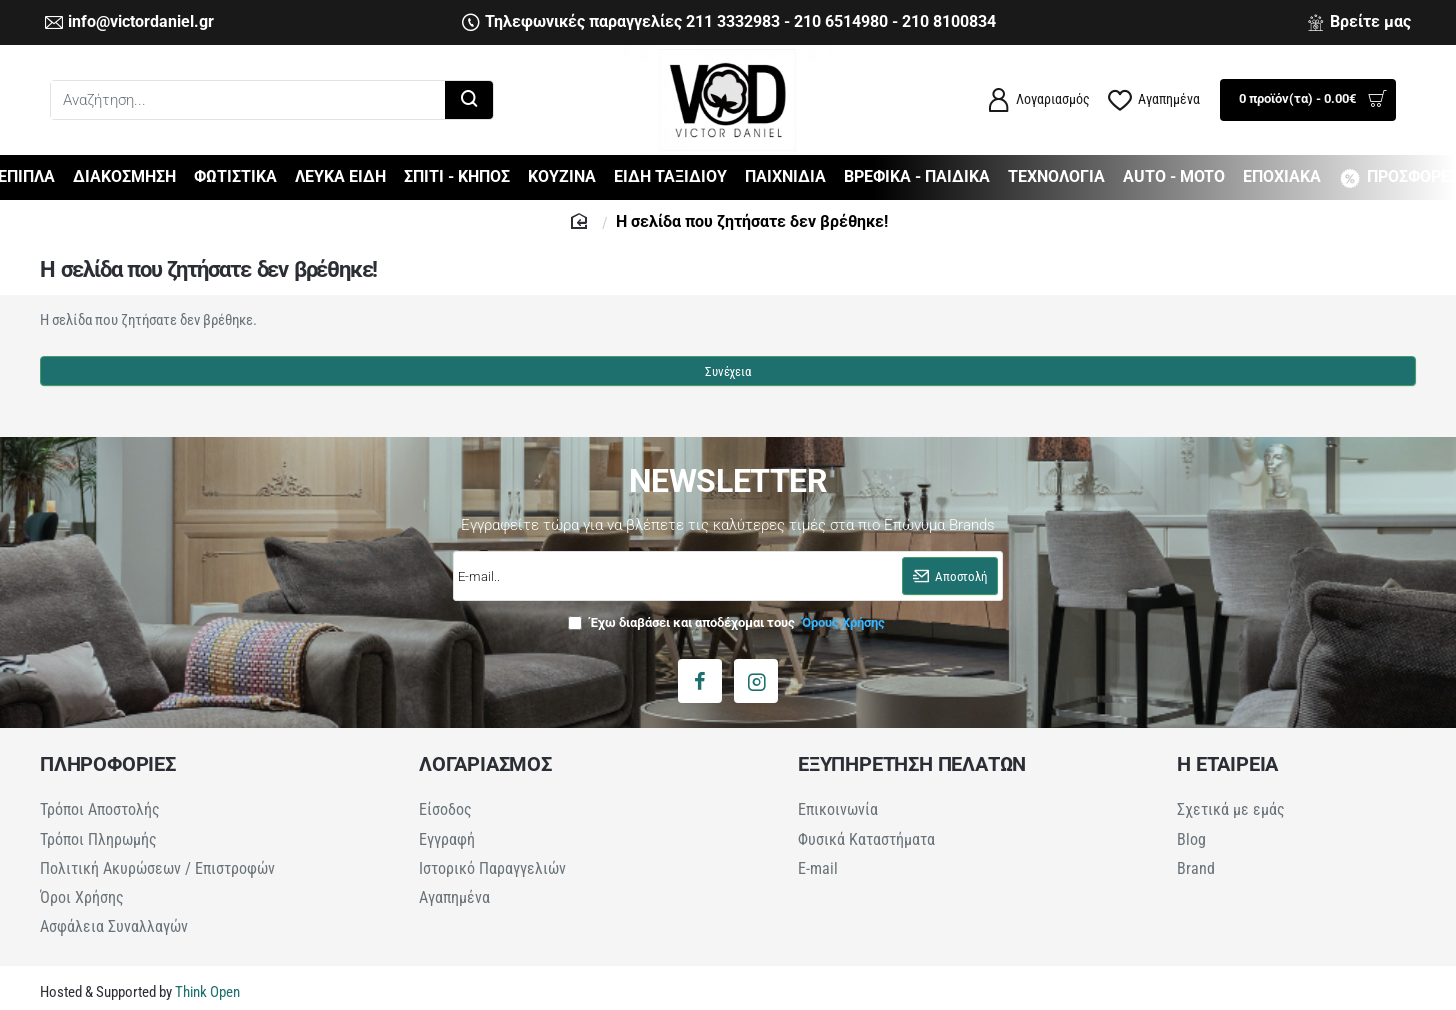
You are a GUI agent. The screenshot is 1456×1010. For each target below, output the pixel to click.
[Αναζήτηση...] (469, 100)
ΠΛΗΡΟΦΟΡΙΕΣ (108, 774)
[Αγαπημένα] (1154, 100)
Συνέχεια (728, 380)
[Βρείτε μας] (1359, 22)
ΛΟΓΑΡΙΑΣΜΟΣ (485, 774)
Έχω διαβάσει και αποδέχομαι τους (728, 632)
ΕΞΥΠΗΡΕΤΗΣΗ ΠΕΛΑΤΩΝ (912, 774)
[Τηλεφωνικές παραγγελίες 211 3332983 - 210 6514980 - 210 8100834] (729, 22)
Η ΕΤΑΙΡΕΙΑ (1227, 774)
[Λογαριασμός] (1038, 100)
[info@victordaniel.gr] (129, 22)
